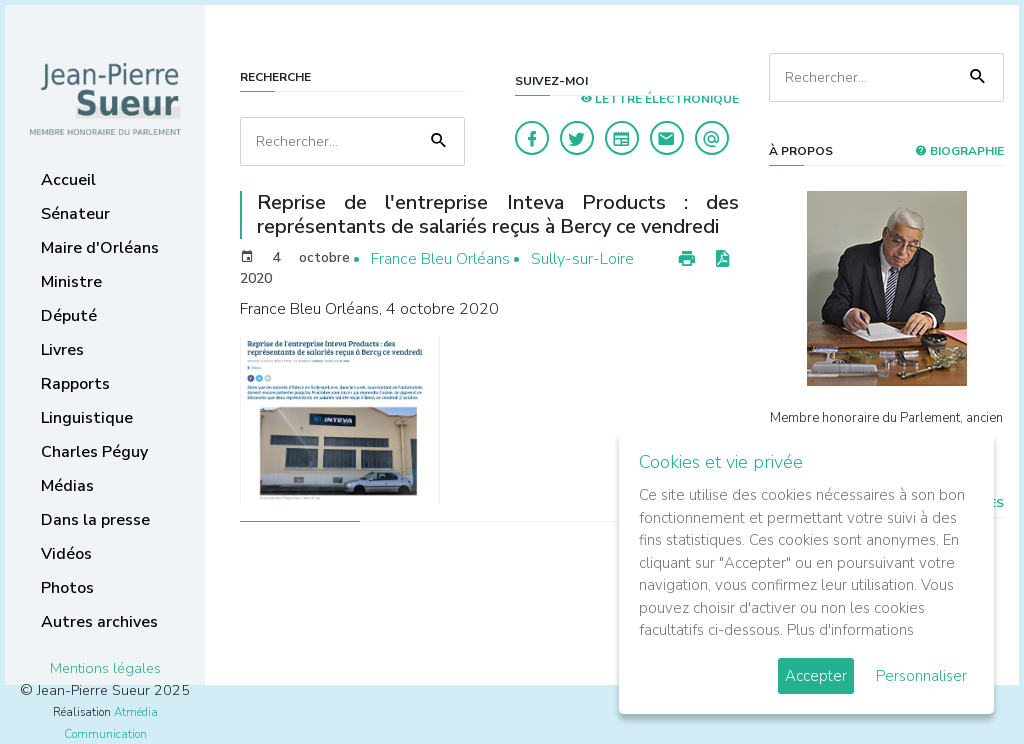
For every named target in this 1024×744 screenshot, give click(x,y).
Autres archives (99, 622)
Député (69, 316)
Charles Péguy (94, 452)
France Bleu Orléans (440, 259)
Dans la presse (95, 520)
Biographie (959, 151)
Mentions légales (105, 668)
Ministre (71, 282)
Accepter (816, 676)
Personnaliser (921, 676)
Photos (67, 588)
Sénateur (75, 214)
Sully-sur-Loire (582, 259)
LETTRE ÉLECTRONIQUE (659, 99)
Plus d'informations (850, 630)
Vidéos (66, 554)
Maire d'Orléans (100, 248)
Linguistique (87, 418)
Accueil (68, 180)
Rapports (75, 384)
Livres (62, 350)
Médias (67, 486)
